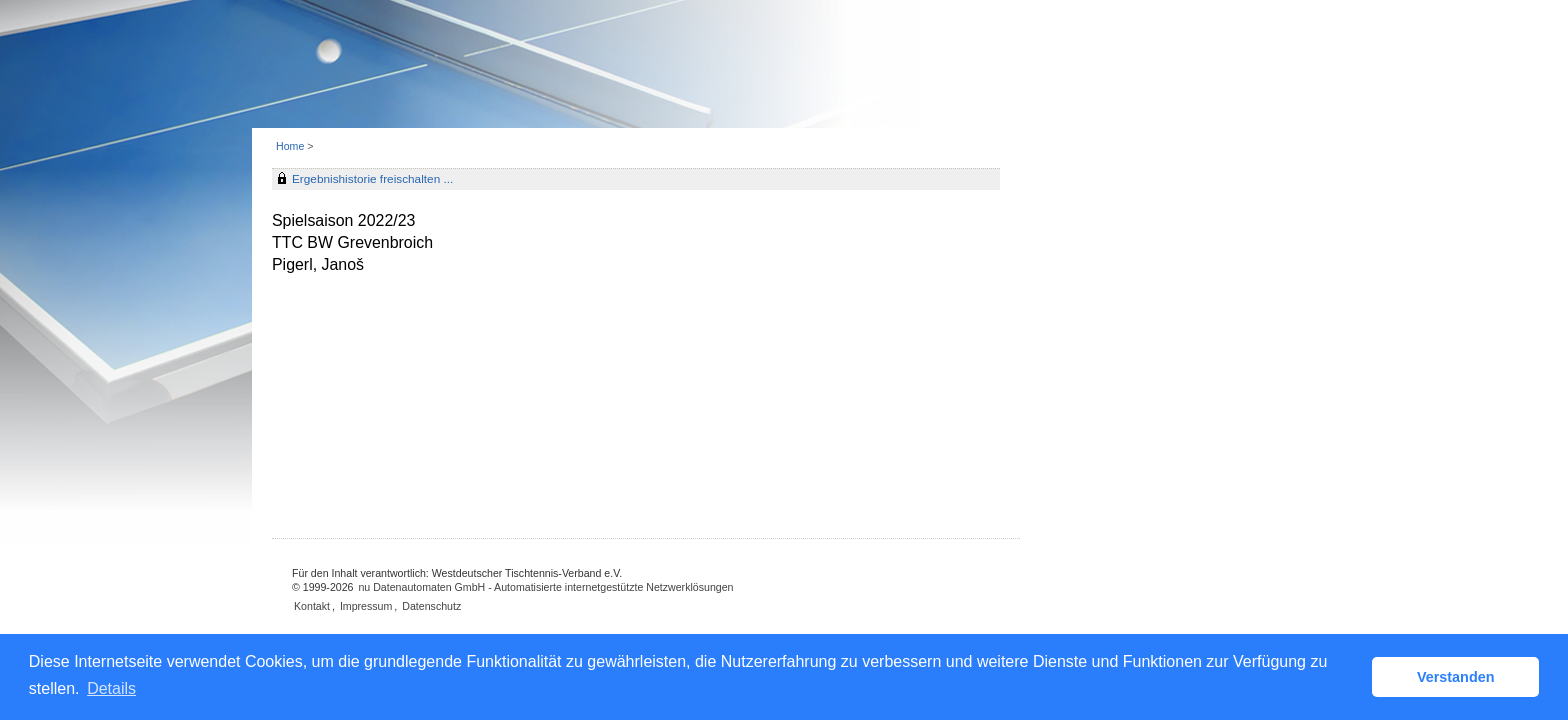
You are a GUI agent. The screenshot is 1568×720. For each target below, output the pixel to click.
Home (290, 146)
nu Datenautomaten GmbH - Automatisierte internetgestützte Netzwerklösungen (545, 587)
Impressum (366, 606)
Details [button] (111, 688)
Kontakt (312, 606)
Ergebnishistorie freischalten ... (372, 179)
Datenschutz (431, 606)
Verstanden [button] (1456, 677)
